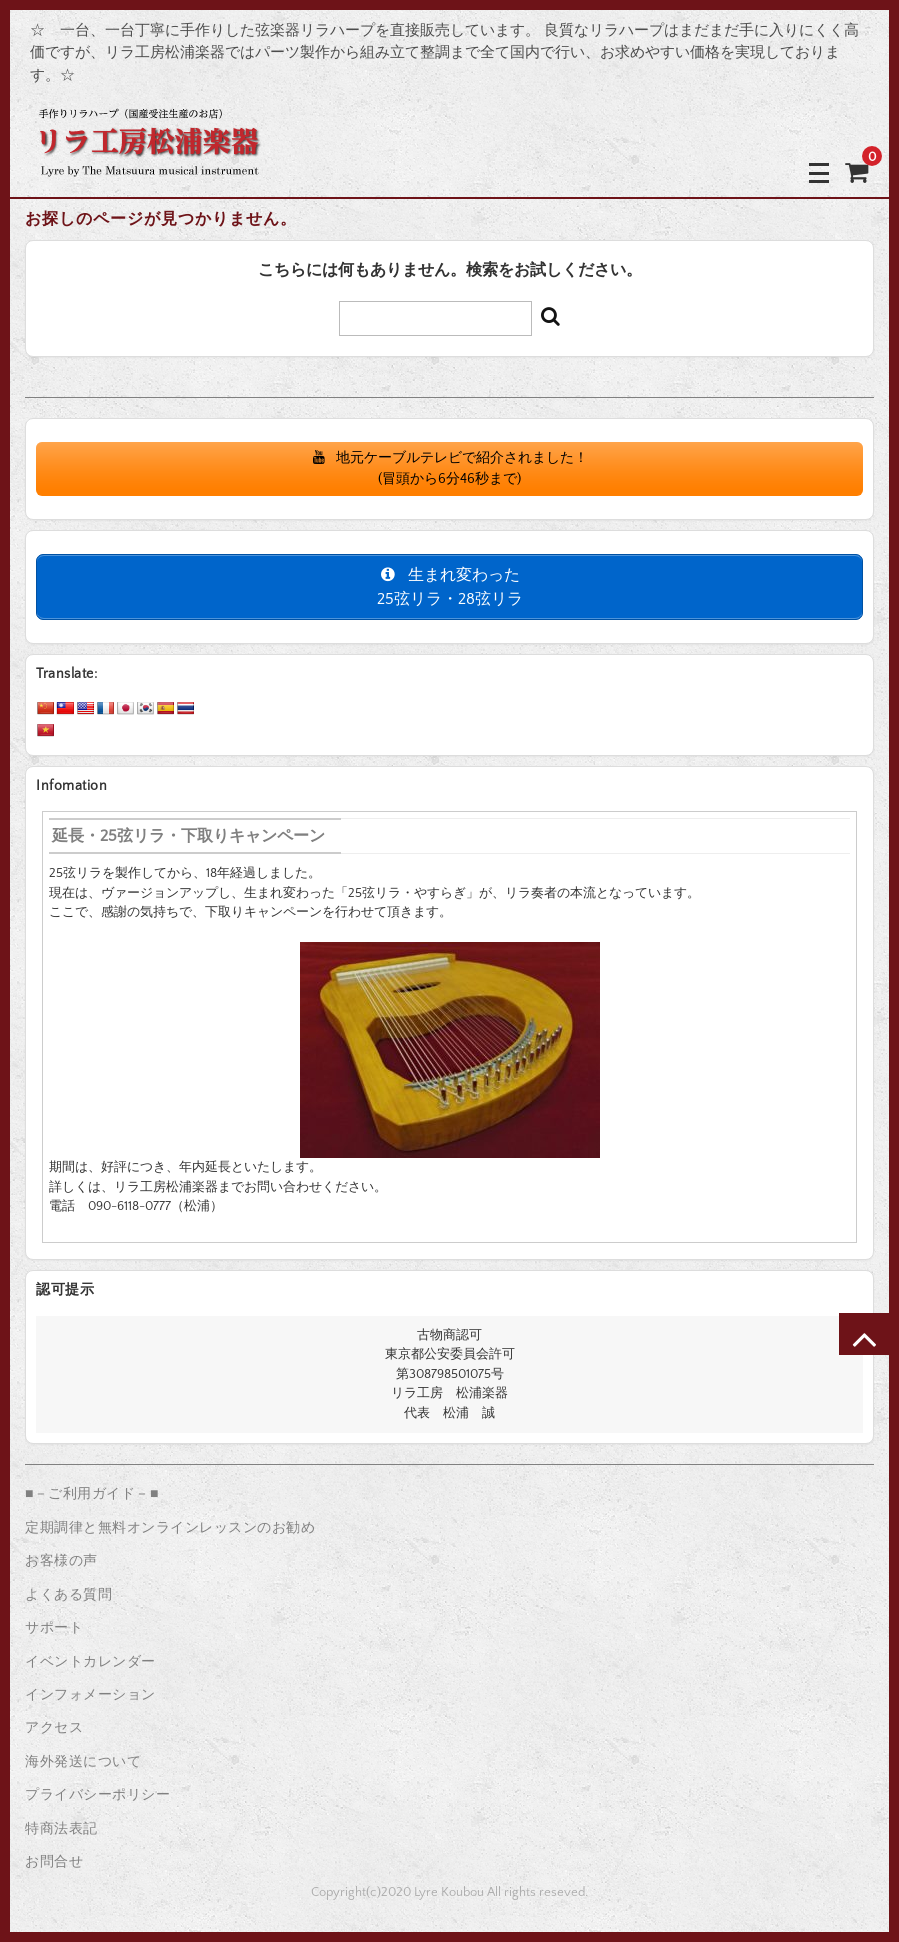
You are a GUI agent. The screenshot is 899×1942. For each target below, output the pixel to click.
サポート (54, 1628)
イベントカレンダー (90, 1662)
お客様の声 (61, 1561)
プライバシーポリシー (97, 1795)
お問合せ (54, 1862)
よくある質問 (68, 1595)
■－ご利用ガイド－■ (92, 1494)
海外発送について (83, 1762)
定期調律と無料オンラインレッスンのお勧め (170, 1528)
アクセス (54, 1728)
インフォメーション (90, 1695)
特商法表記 (61, 1829)
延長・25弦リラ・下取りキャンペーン (188, 836)
